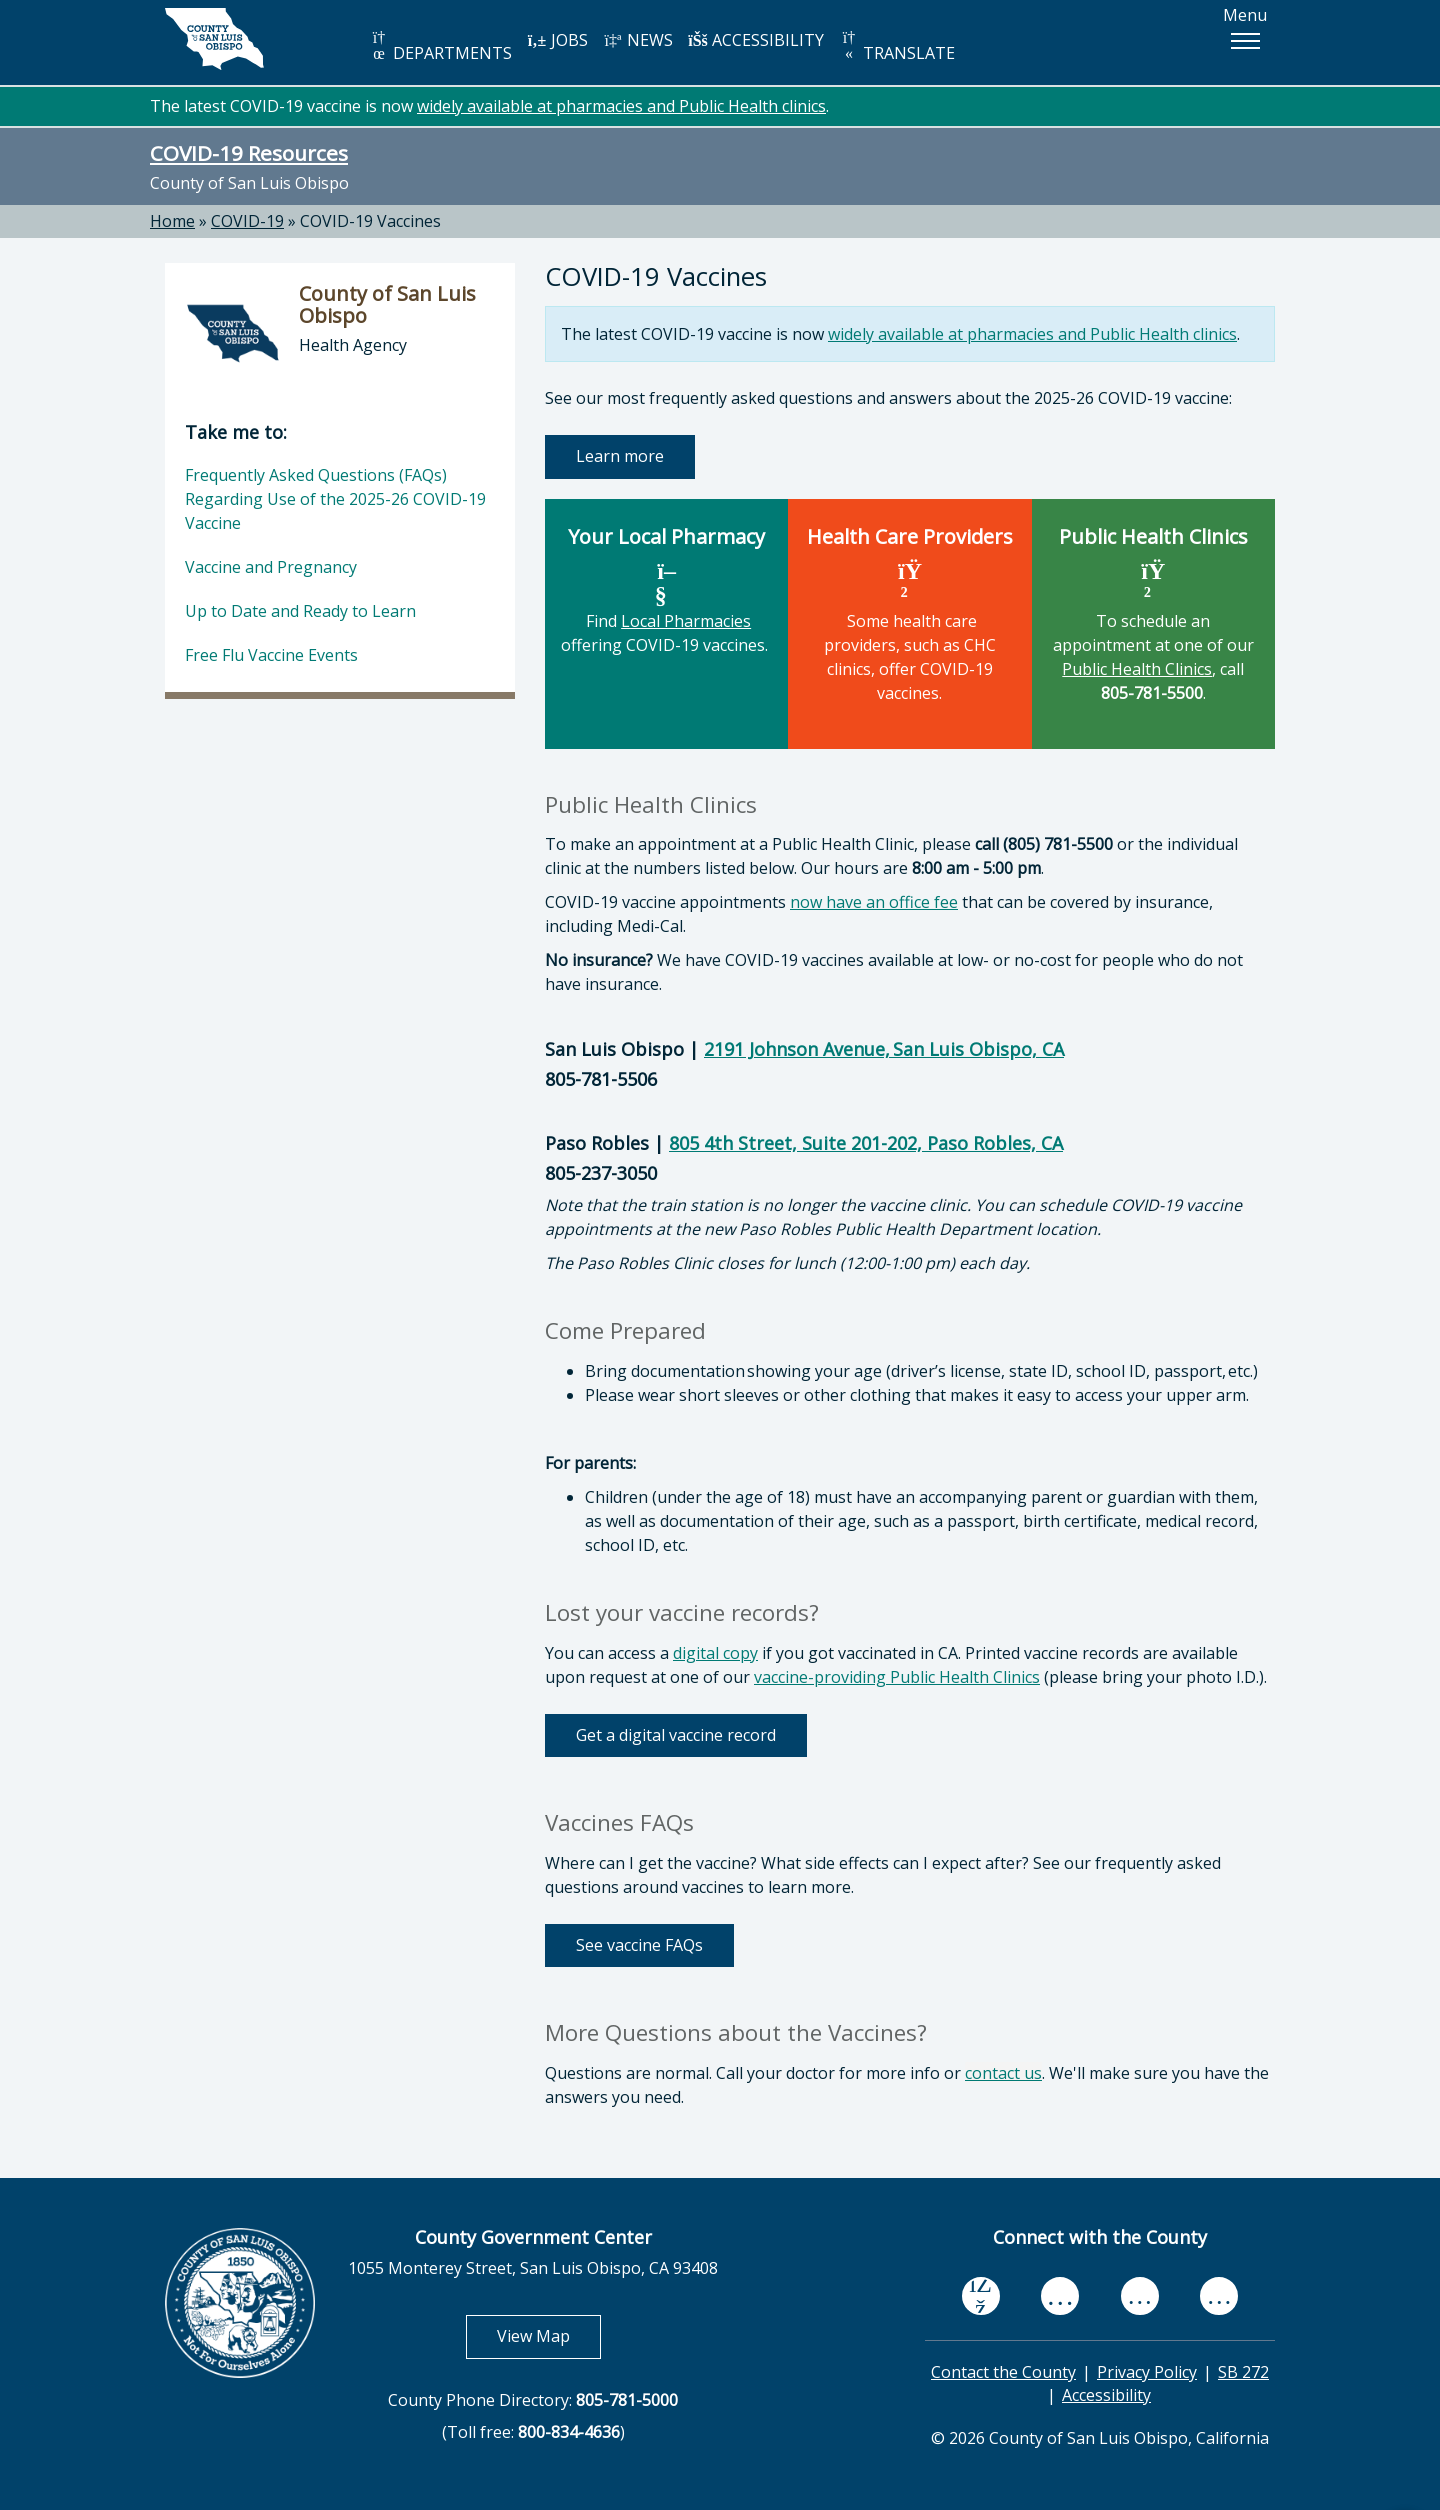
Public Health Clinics (1137, 669)
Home (172, 221)
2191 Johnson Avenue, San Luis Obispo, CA (884, 1049)
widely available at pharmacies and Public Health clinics (621, 106)
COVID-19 (247, 221)
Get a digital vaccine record (676, 1735)
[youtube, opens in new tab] (1060, 2296)
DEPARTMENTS (440, 46)
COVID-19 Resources (249, 153)
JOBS (557, 40)
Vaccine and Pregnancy (271, 567)
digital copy (715, 1653)
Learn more (620, 456)
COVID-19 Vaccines (370, 221)
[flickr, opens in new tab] (1140, 2296)
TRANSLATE (897, 46)
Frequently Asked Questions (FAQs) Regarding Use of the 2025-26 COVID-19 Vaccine (335, 499)
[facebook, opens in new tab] (981, 2297)
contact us (1003, 2073)
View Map (549, 2335)
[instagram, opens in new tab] (1219, 2296)
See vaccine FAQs (639, 1945)
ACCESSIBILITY (756, 40)
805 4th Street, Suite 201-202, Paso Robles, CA (866, 1143)
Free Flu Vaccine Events (271, 655)
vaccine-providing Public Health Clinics (897, 1677)
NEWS (638, 40)
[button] (1245, 41)
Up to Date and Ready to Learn (300, 611)
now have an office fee (874, 902)
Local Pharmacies (686, 621)
